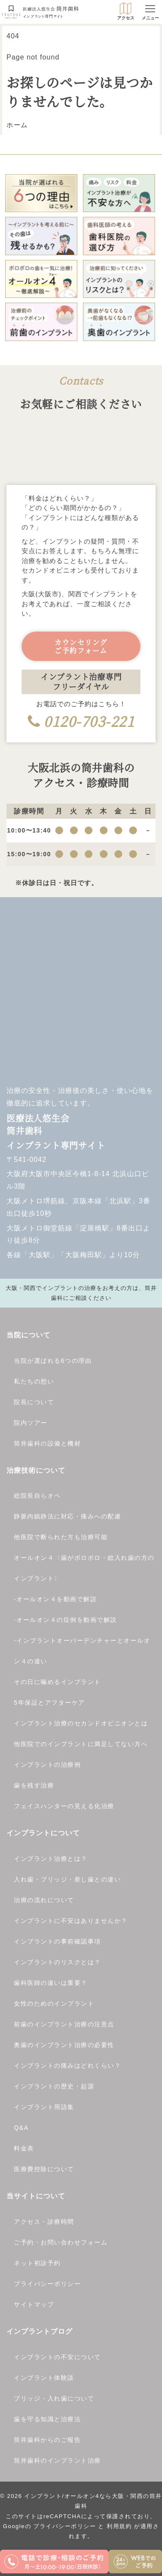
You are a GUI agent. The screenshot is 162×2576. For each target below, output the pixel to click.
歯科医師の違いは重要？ (51, 1982)
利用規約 (119, 2526)
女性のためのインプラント (54, 2003)
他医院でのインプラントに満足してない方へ (81, 1743)
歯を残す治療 (34, 1785)
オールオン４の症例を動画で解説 (66, 1619)
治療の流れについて (44, 1900)
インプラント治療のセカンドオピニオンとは (81, 1723)
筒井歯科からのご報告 (47, 2439)
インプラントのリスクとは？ (57, 1962)
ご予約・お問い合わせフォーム (61, 2242)
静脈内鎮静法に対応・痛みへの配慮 (67, 1516)
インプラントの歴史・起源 (54, 2086)
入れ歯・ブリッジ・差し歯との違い (67, 1879)
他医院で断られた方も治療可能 (61, 1537)
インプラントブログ (39, 2331)
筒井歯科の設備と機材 (47, 1443)
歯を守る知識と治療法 (47, 2419)
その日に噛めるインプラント (57, 1681)
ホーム (17, 124)
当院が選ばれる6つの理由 (53, 1360)
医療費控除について (44, 2169)
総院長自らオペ (37, 1495)
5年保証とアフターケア (49, 1702)
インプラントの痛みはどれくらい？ (67, 2065)
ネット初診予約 (37, 2263)
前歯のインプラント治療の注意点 (64, 2024)
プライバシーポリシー (47, 2283)
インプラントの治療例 (47, 1764)
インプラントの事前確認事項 (57, 1941)
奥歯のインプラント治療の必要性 (64, 2044)
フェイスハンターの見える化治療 (64, 1806)
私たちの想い (34, 1381)
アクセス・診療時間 (44, 2221)
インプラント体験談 (44, 2377)
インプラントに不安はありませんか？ (71, 1920)
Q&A (21, 2127)
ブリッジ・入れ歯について (54, 2398)
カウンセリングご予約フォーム (81, 646)
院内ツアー (31, 1422)
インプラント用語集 (44, 2106)
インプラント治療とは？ (51, 1858)
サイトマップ (34, 2304)
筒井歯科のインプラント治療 (57, 2460)
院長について (34, 1402)
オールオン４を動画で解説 (56, 1599)
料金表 (24, 2148)
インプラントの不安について (57, 2357)
